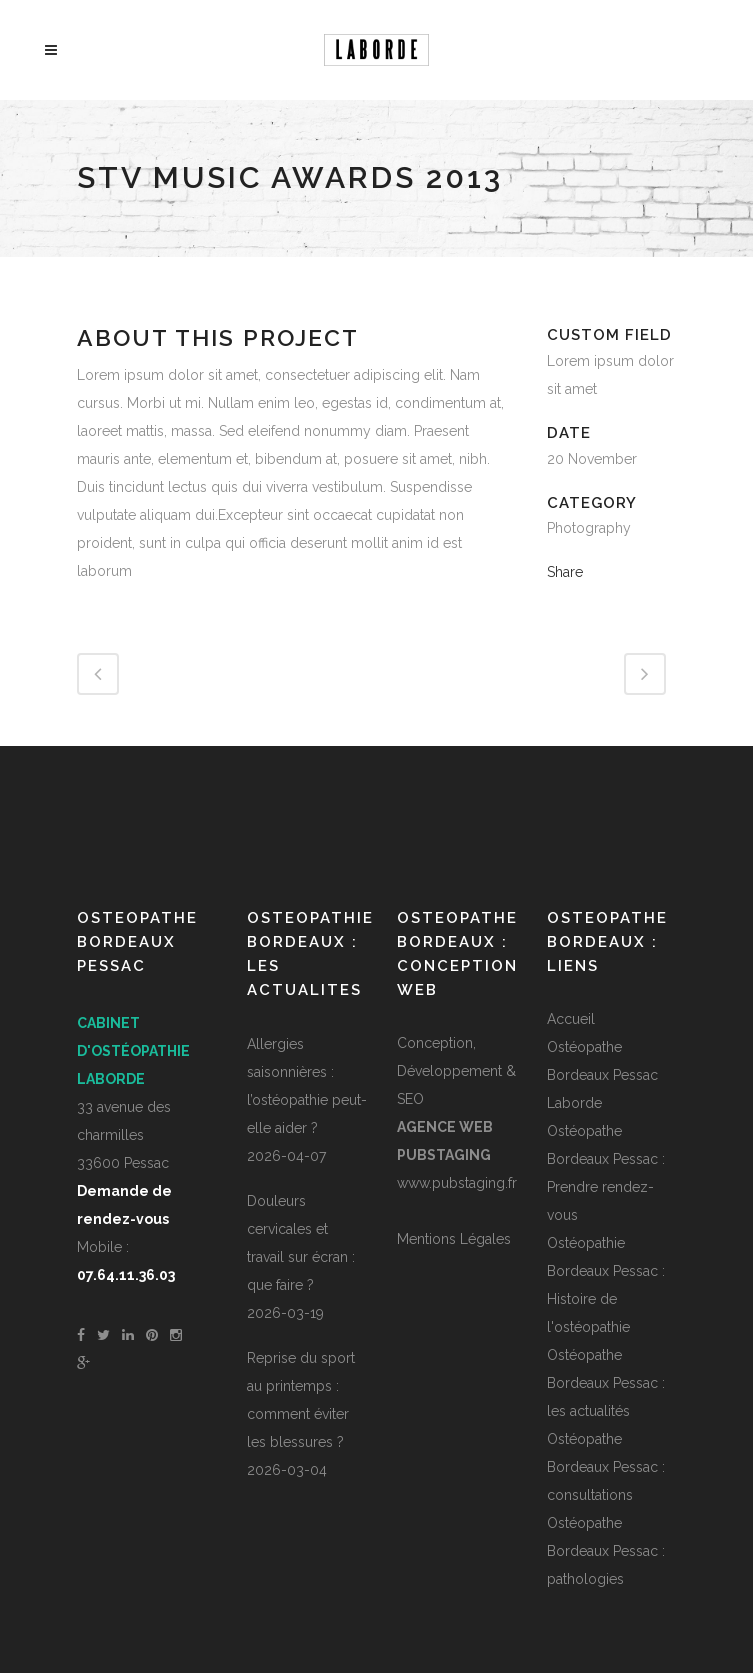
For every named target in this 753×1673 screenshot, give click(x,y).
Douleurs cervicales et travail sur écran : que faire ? (301, 1243)
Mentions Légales (454, 1239)
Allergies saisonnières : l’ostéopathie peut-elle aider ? (307, 1086)
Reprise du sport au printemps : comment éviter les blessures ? (301, 1400)
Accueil (571, 1019)
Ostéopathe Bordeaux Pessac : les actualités (606, 1383)
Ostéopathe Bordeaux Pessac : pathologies (606, 1551)
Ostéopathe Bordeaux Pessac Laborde (602, 1075)
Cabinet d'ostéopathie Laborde (133, 1051)
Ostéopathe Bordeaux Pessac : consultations (606, 1467)
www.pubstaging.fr (457, 1183)
